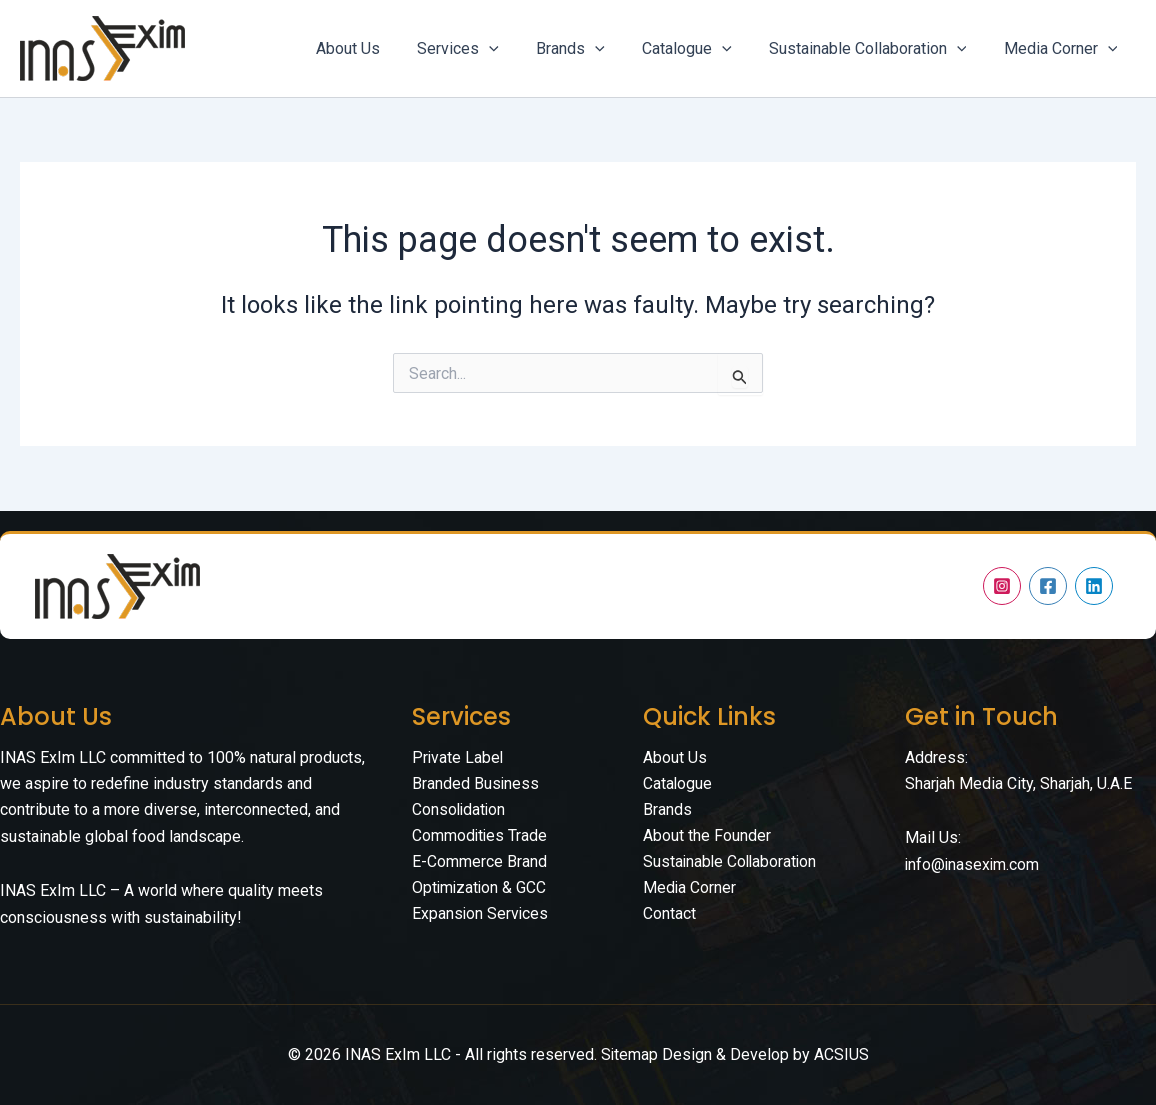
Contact (669, 915)
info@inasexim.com (973, 864)
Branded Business (476, 783)
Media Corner (690, 889)
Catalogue (678, 783)
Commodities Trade (480, 836)
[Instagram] (1002, 586)
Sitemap (629, 1054)
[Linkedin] (1094, 586)
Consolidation (460, 809)
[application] (513, 49)
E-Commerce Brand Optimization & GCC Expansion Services (481, 889)
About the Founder (707, 836)
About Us (675, 757)
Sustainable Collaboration (732, 862)
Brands (667, 809)
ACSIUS (841, 1054)
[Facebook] (1048, 586)
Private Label (458, 757)
